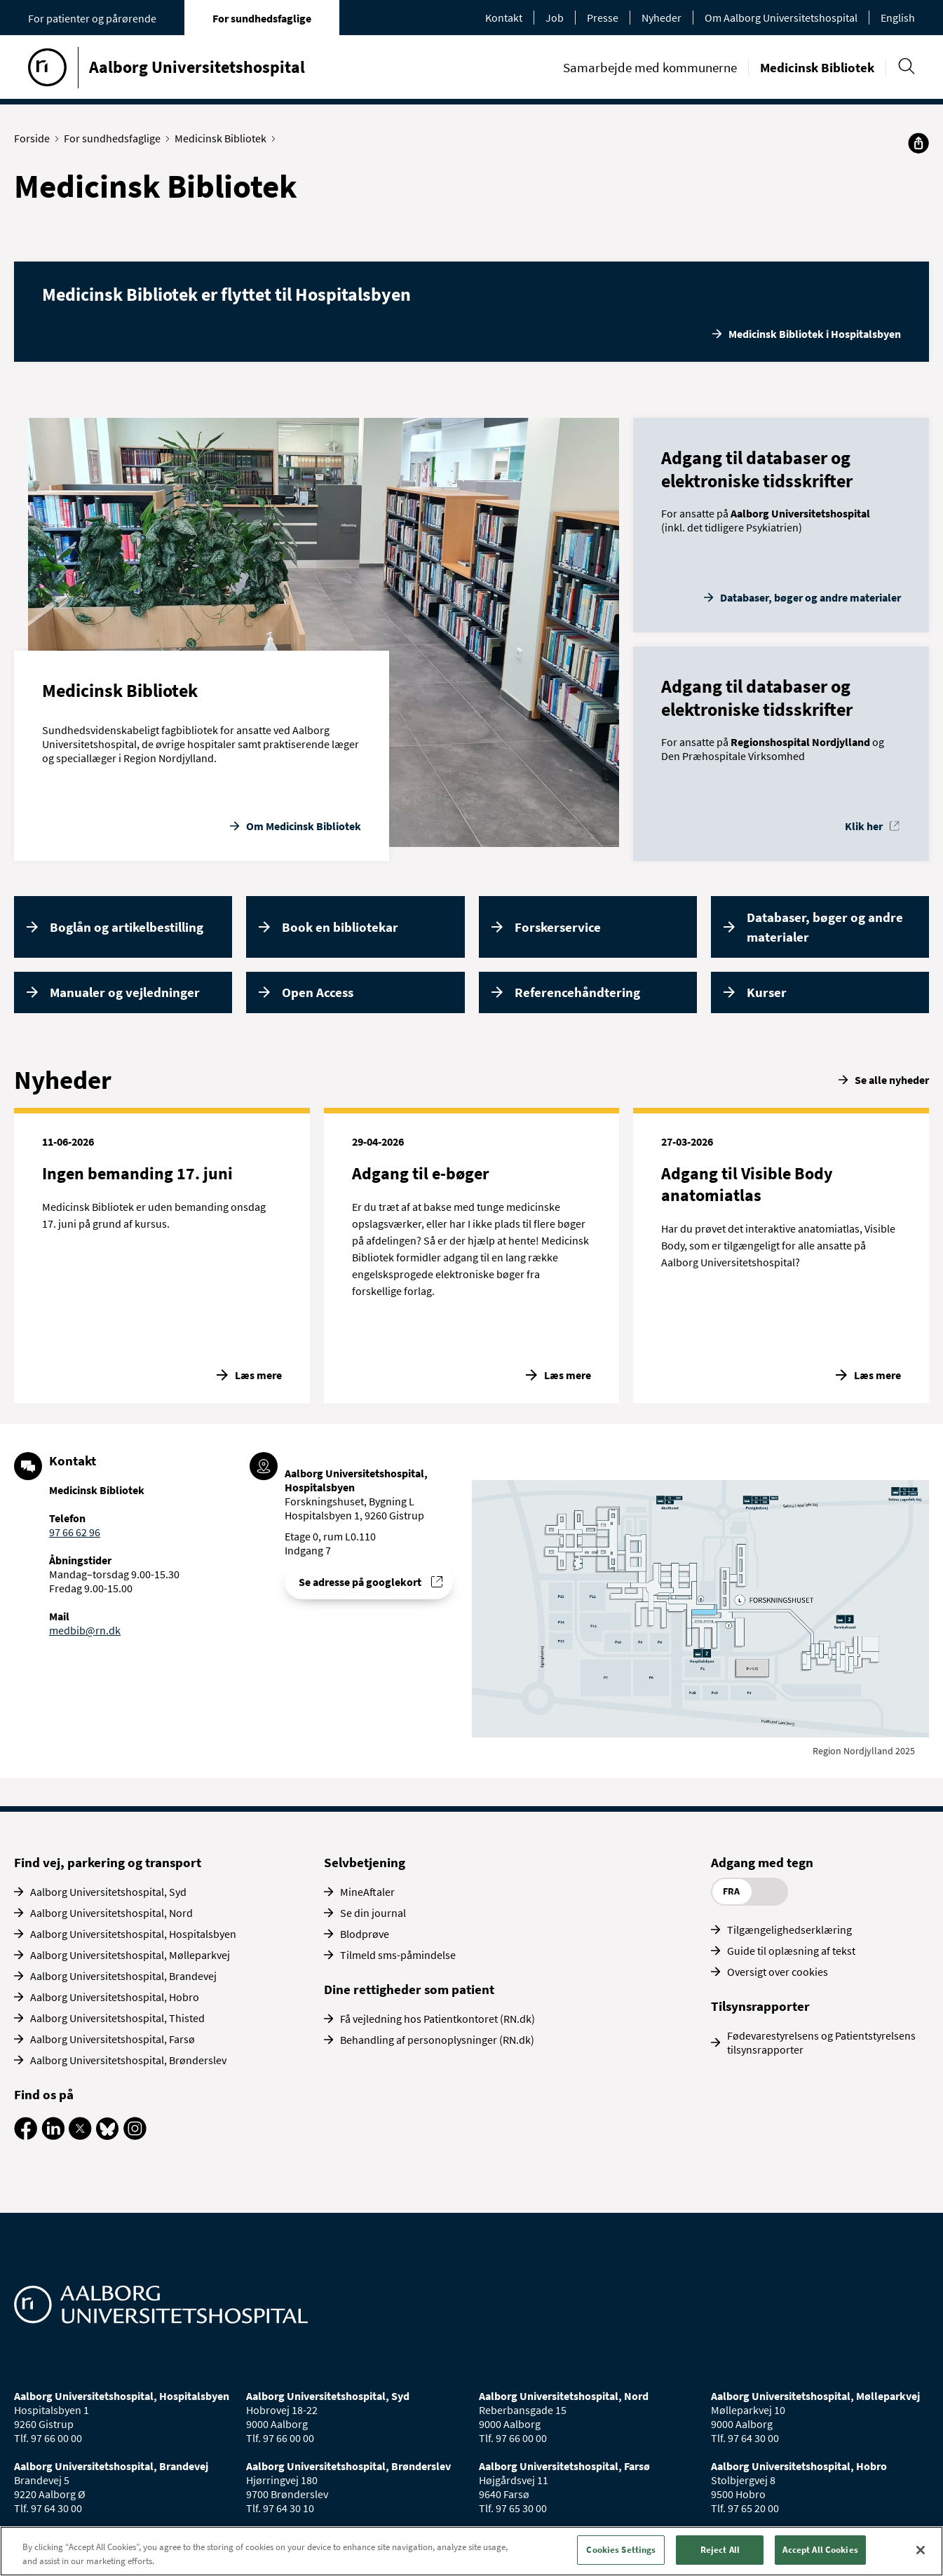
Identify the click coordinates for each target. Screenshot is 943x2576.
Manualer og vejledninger (125, 992)
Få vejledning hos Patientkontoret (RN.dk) (437, 2019)
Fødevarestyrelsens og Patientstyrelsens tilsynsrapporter (821, 2042)
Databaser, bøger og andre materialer (810, 597)
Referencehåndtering (577, 992)
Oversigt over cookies (777, 1972)
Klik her (864, 826)
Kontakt (503, 18)
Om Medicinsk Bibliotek (303, 826)
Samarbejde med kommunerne (650, 67)
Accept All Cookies (819, 2550)
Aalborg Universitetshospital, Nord (111, 1913)
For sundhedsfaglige (261, 18)
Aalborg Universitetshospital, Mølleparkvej (130, 1955)
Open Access (317, 992)
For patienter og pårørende (92, 18)
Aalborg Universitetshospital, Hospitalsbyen (133, 1934)
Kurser (767, 992)
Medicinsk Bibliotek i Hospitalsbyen (814, 334)
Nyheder (661, 18)
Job (554, 18)
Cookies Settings (621, 2550)
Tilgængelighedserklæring (789, 1930)
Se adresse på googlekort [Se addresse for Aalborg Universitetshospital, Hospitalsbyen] (360, 1582)
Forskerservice (558, 926)
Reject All (720, 2550)
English (898, 18)
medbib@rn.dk (85, 1630)
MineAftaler (367, 1892)
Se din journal (373, 1913)
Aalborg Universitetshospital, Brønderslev (128, 2060)
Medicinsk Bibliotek (817, 67)
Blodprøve (364, 1934)
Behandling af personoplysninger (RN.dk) (437, 2040)
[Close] (920, 2550)
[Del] (918, 143)
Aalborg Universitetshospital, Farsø (112, 2039)
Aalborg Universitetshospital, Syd (108, 1892)
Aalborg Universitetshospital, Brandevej (123, 1976)
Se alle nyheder (892, 1080)
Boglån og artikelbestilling (126, 926)
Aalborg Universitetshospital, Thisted (117, 2018)
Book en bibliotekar (340, 926)
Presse (602, 18)
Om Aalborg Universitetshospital (781, 18)
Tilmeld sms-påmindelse (398, 1955)
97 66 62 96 (74, 1532)
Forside (35, 138)
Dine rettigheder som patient (409, 1989)
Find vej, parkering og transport (107, 1862)
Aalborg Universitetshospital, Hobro (114, 1997)
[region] (471, 2551)
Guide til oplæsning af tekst (791, 1951)
